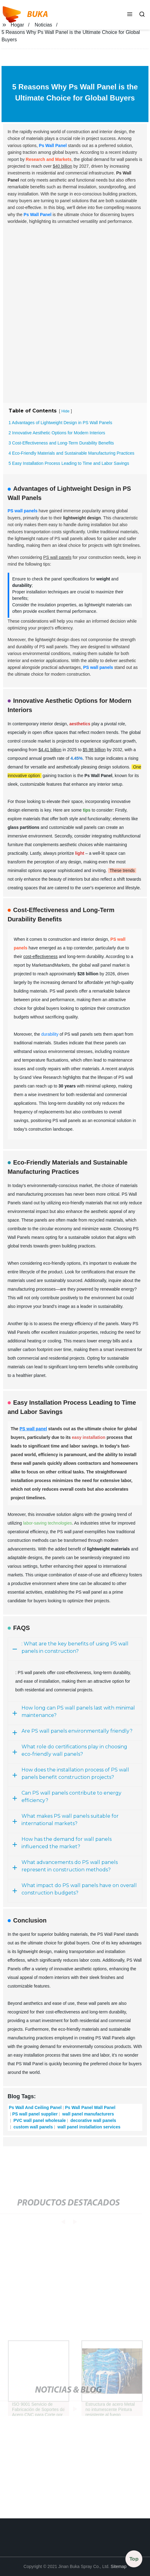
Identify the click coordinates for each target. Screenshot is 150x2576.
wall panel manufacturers (87, 2113)
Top (134, 2559)
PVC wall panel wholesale (39, 2120)
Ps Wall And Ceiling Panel (35, 2107)
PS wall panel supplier (35, 2113)
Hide (65, 411)
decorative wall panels (92, 2120)
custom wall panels (32, 2126)
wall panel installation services (88, 2126)
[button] (129, 14)
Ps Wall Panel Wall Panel (90, 2107)
